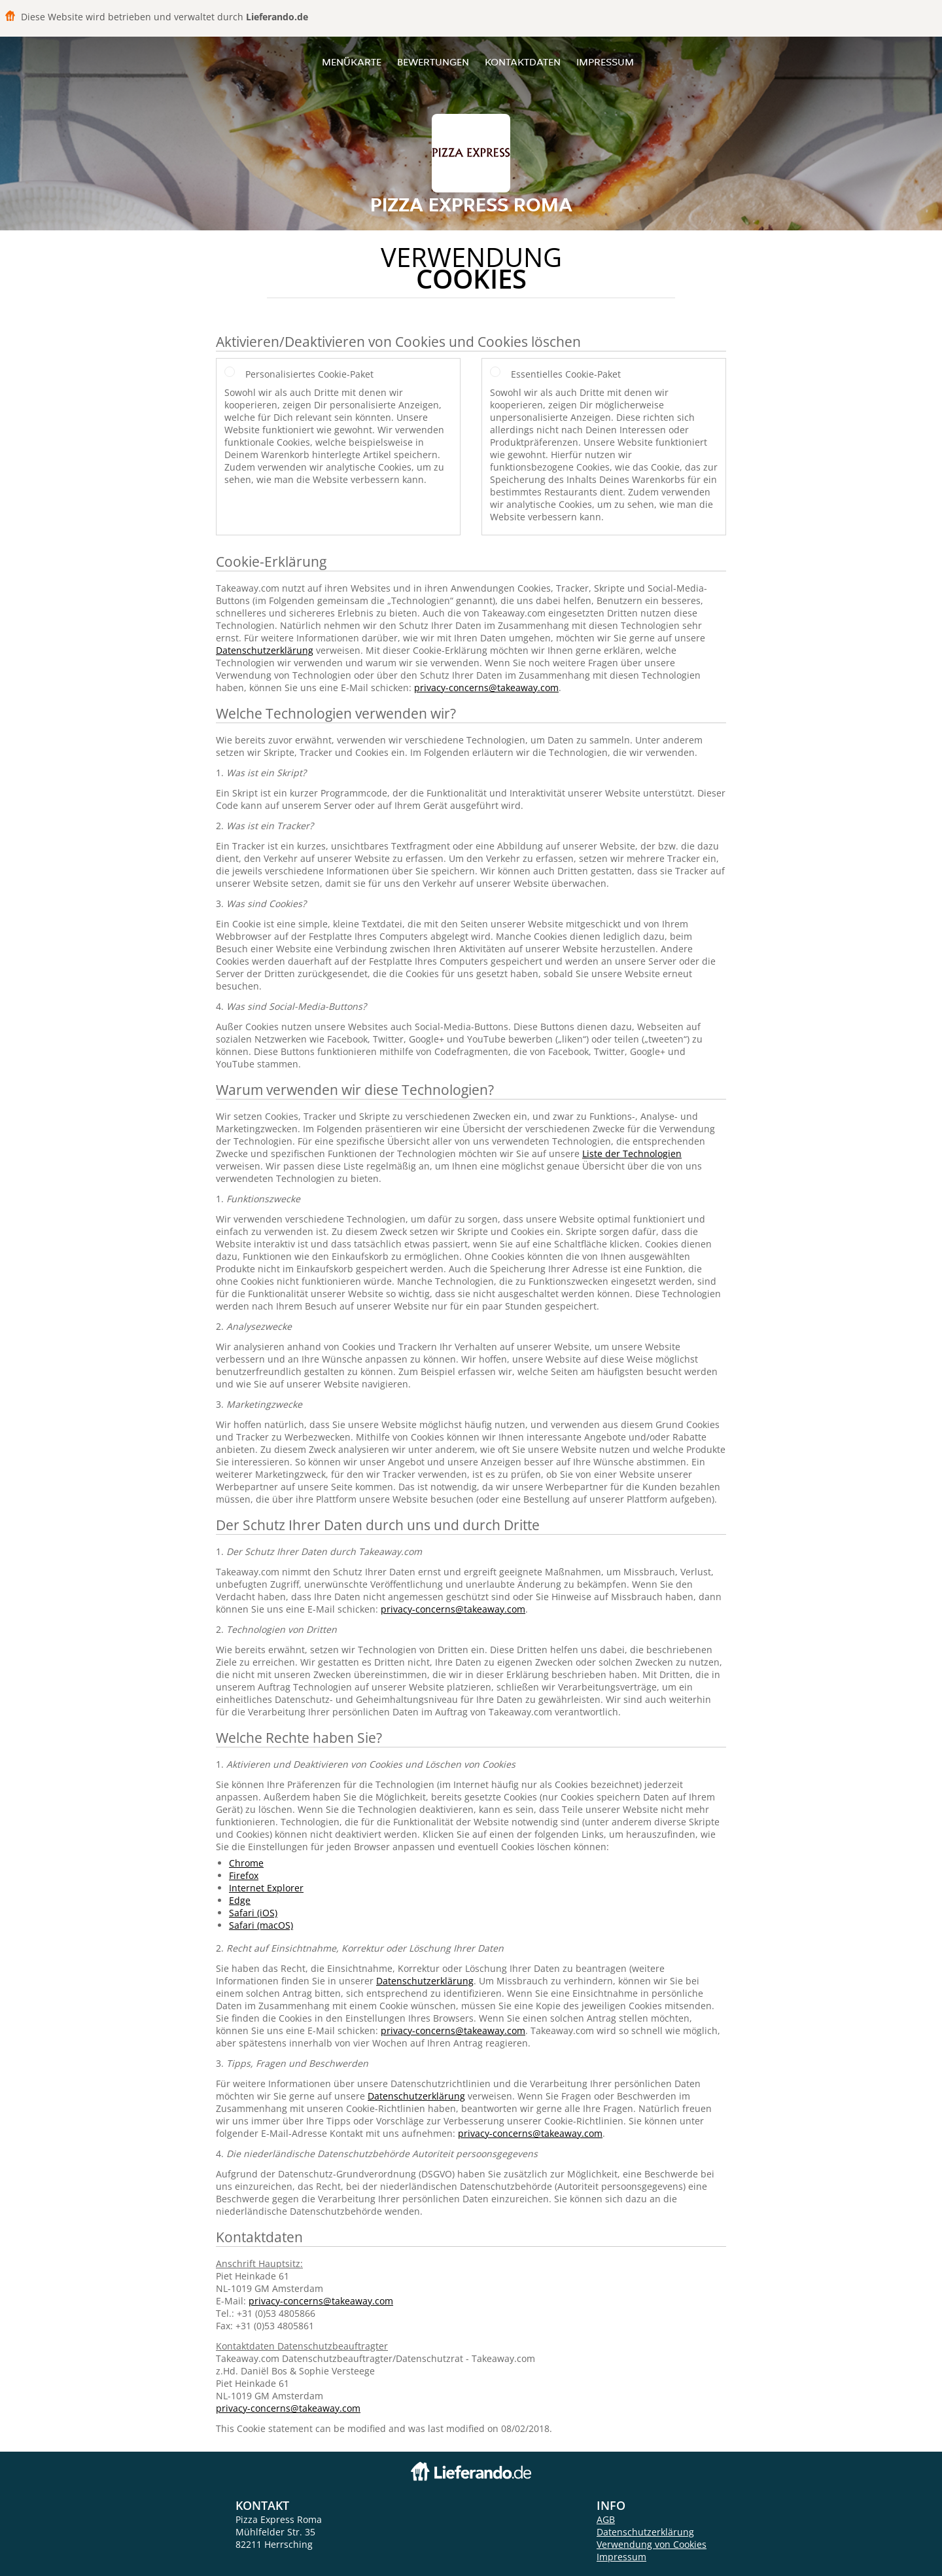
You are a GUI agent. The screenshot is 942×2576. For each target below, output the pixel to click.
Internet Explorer (266, 1888)
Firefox (243, 1875)
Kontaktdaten (523, 62)
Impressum (605, 62)
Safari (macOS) (261, 1925)
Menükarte (351, 62)
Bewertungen (433, 62)
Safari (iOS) (253, 1912)
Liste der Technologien (632, 1153)
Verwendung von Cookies (651, 2544)
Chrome (246, 1863)
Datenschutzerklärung (264, 650)
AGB (606, 2519)
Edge (240, 1900)
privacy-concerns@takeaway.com (486, 687)
